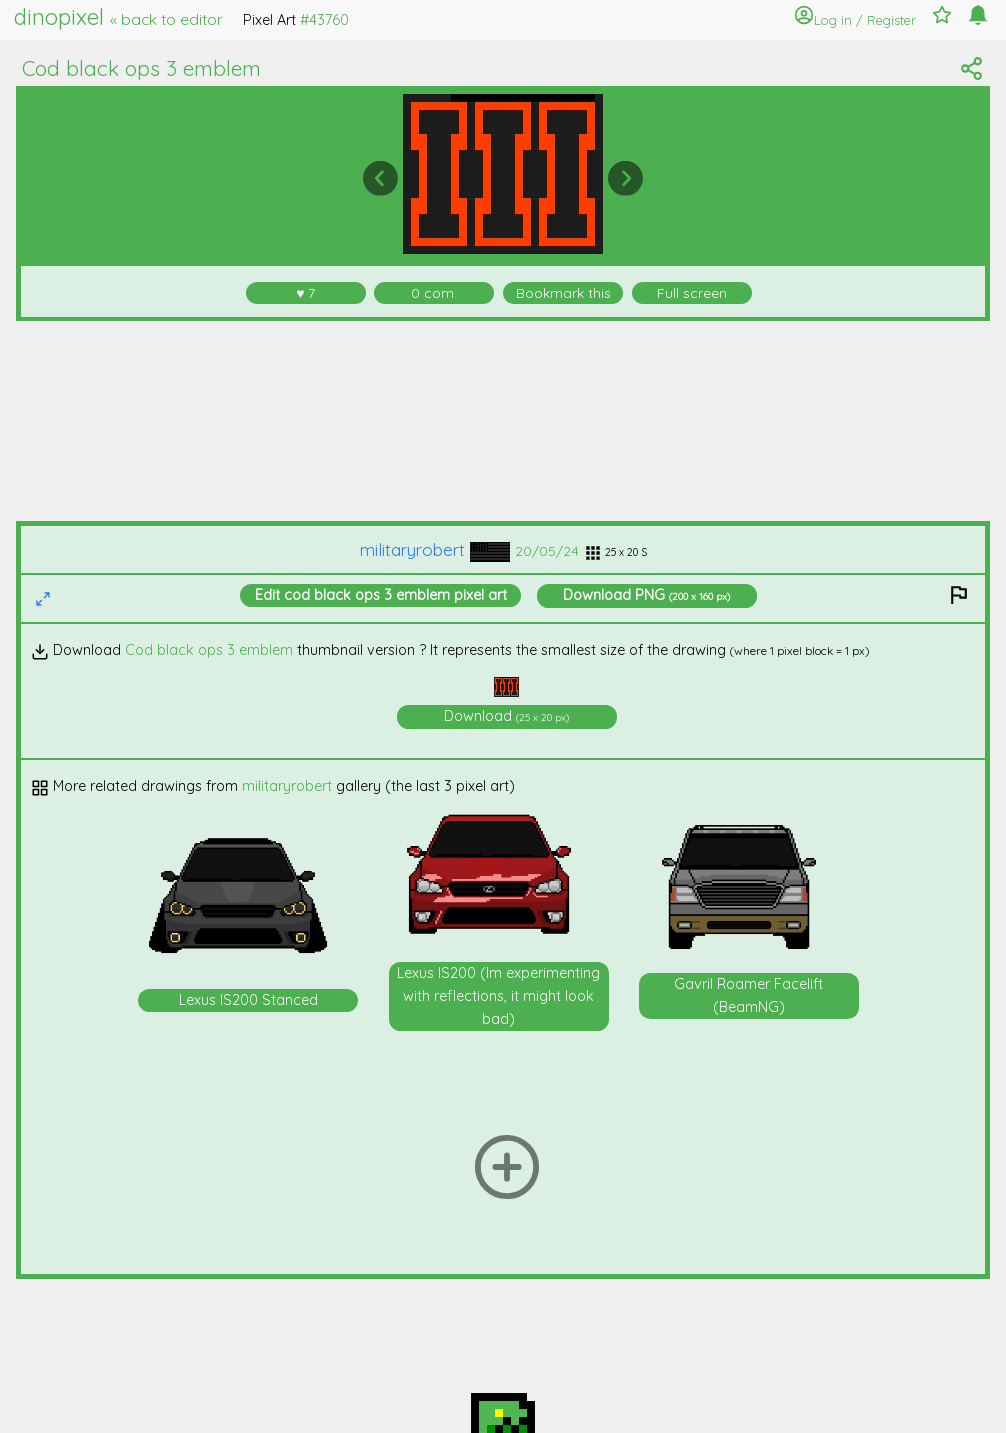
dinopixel (118, 17)
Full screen (692, 292)
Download (646, 595)
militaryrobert (435, 549)
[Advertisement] (503, 421)
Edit (381, 595)
